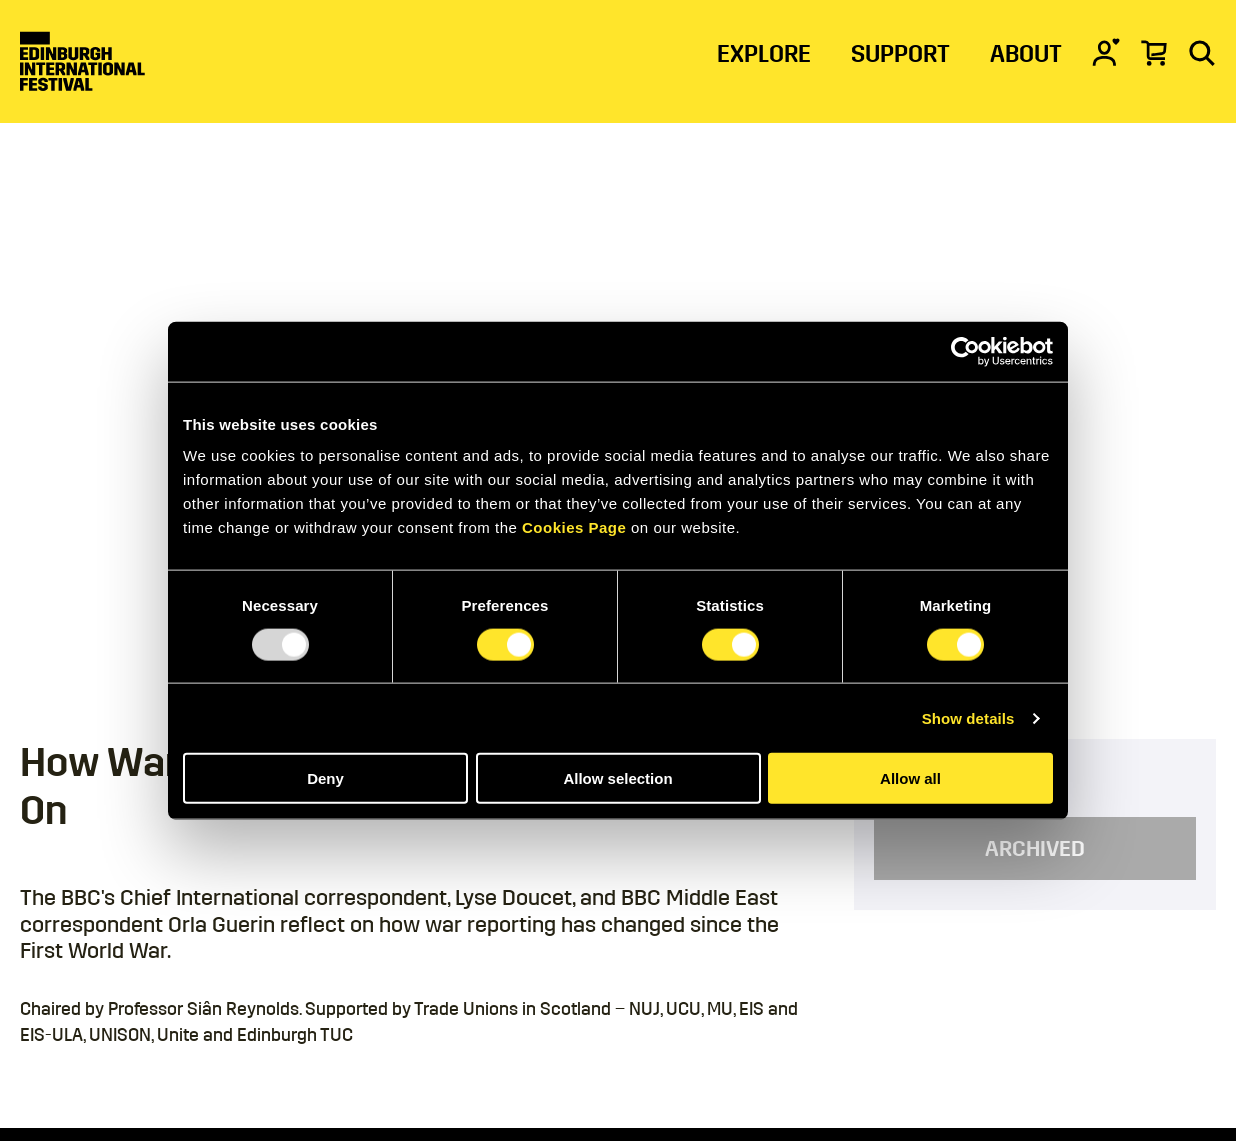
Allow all (910, 778)
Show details (968, 717)
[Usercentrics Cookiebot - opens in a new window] (965, 351)
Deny (325, 778)
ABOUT (1026, 54)
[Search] (1202, 52)
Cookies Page (574, 527)
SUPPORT (900, 54)
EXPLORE (764, 54)
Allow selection (617, 778)
